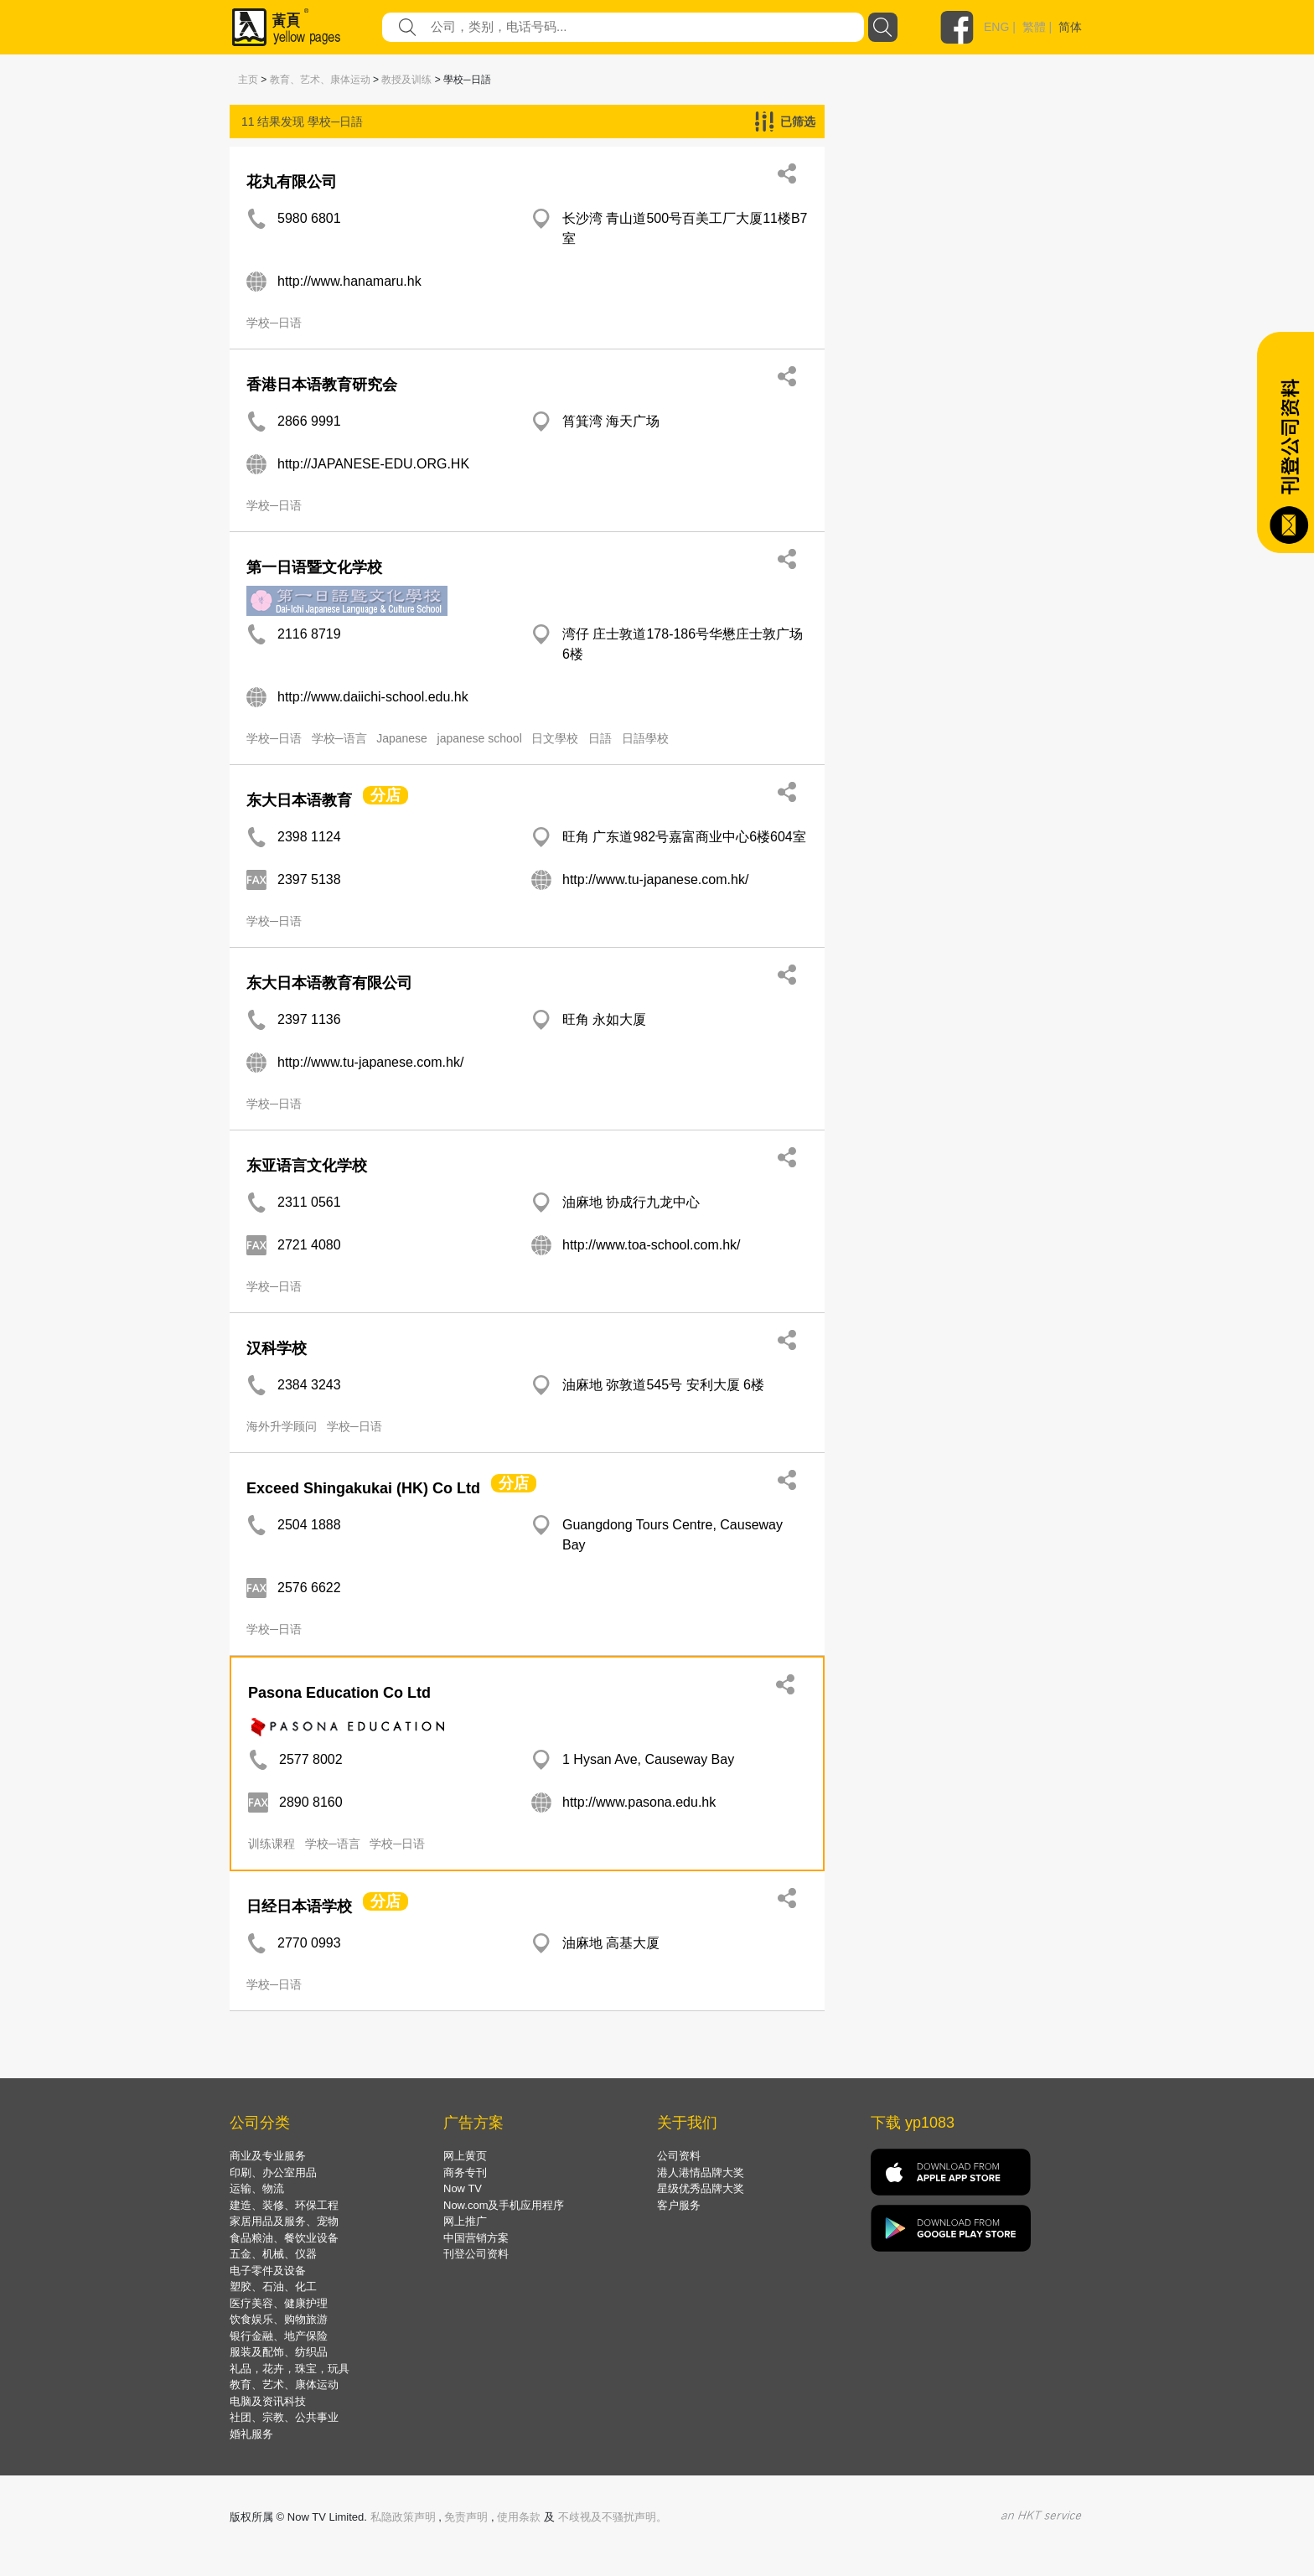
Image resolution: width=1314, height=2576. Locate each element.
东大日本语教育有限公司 (329, 983)
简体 (1070, 27)
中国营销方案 (476, 2238)
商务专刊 (465, 2172)
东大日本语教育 (299, 800)
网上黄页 (465, 2155)
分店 (385, 795)
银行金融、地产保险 (279, 2336)
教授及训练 (406, 79)
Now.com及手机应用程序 (503, 2205)
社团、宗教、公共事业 (284, 2417)
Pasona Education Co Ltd (339, 1692)
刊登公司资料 (476, 2254)
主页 (248, 79)
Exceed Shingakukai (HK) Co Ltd (363, 1488)
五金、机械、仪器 (273, 2254)
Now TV (462, 2188)
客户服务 (679, 2205)
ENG (996, 27)
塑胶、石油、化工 (273, 2286)
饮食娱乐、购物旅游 (279, 2319)
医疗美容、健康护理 (279, 2303)
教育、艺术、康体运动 (320, 79)
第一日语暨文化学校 (314, 567)
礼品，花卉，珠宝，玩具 (289, 2368)
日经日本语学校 (299, 1906)
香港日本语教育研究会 (321, 384)
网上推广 (465, 2221)
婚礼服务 (251, 2434)
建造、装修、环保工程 (284, 2205)
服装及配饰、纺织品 (279, 2352)
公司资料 (679, 2155)
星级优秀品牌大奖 (700, 2188)
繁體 (1034, 27)
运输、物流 (257, 2188)
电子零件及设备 (268, 2270)
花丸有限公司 (291, 181)
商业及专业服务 (268, 2155)
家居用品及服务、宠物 (284, 2221)
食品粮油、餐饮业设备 (284, 2238)
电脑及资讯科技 (268, 2401)
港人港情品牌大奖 (700, 2172)
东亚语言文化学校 (306, 1165)
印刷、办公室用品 (273, 2172)
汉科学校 (276, 1348)
